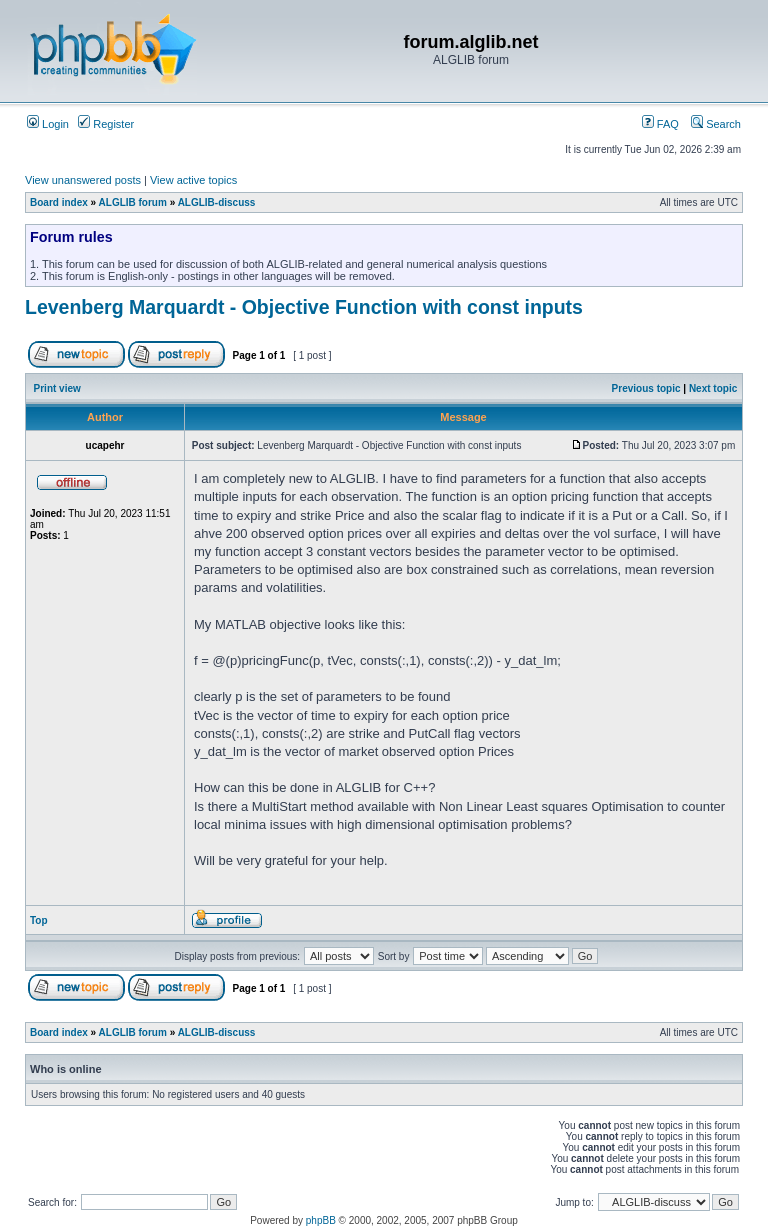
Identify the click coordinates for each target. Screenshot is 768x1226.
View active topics (193, 180)
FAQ (660, 124)
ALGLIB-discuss (217, 202)
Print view (57, 388)
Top (39, 920)
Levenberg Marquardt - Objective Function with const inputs (304, 307)
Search (716, 124)
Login (48, 124)
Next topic (713, 388)
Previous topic (646, 388)
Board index (59, 202)
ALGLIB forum (133, 202)
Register (106, 124)
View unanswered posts (83, 180)
